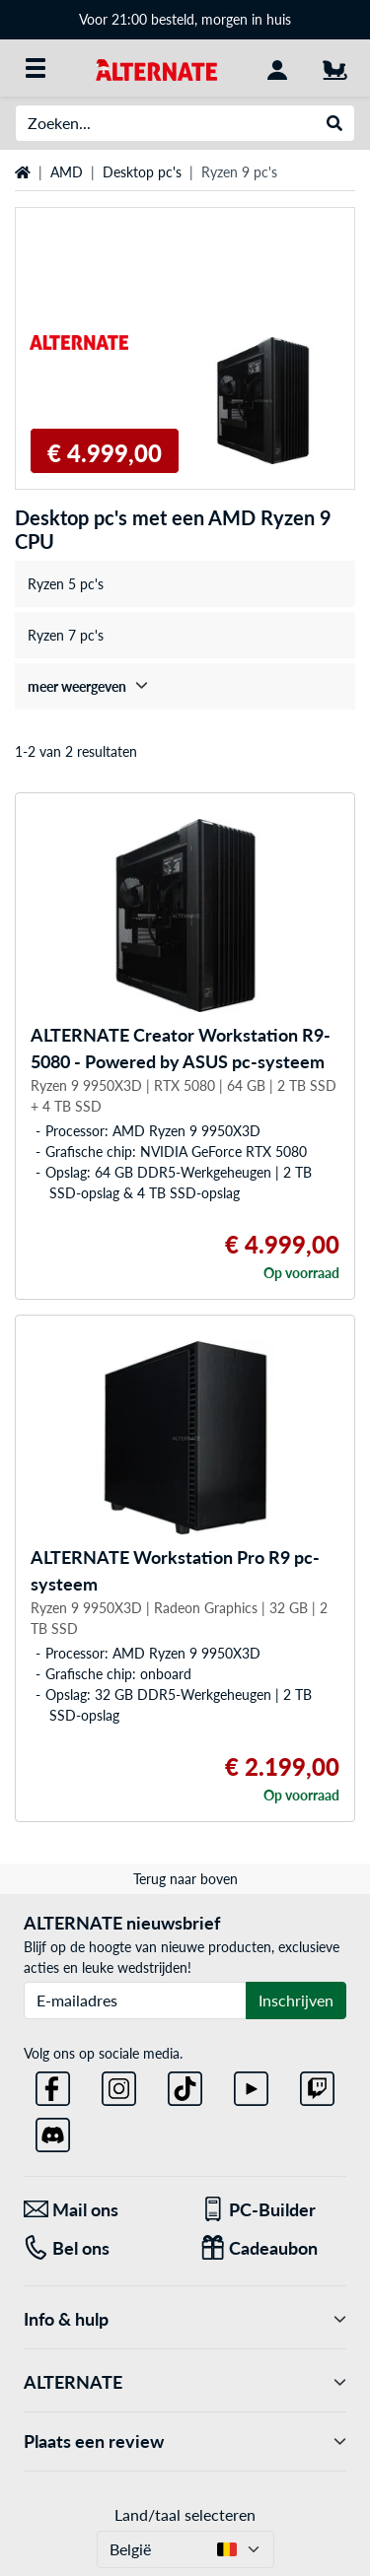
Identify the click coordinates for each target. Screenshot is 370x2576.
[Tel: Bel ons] (97, 2248)
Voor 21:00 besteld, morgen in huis (185, 19)
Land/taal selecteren (185, 2514)
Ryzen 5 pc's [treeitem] (66, 584)
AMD (66, 172)
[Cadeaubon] (273, 2248)
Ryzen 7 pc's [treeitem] (66, 635)
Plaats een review (185, 2441)
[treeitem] (185, 686)
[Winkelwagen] (334, 68)
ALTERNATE (185, 2382)
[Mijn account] (277, 68)
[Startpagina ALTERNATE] (156, 67)
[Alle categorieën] (35, 68)
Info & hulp (185, 2319)
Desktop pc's (142, 172)
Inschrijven (296, 2000)
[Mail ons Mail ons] (97, 2210)
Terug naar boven (185, 1878)
